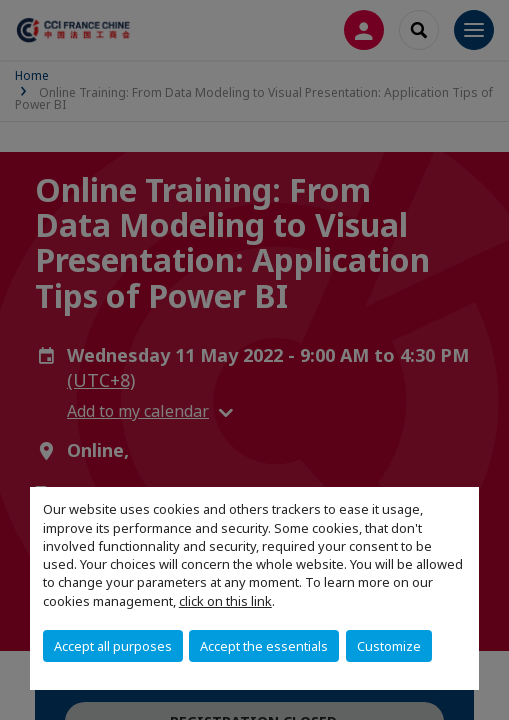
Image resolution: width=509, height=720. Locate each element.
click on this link (225, 601)
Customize (389, 646)
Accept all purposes (113, 646)
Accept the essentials (264, 646)
